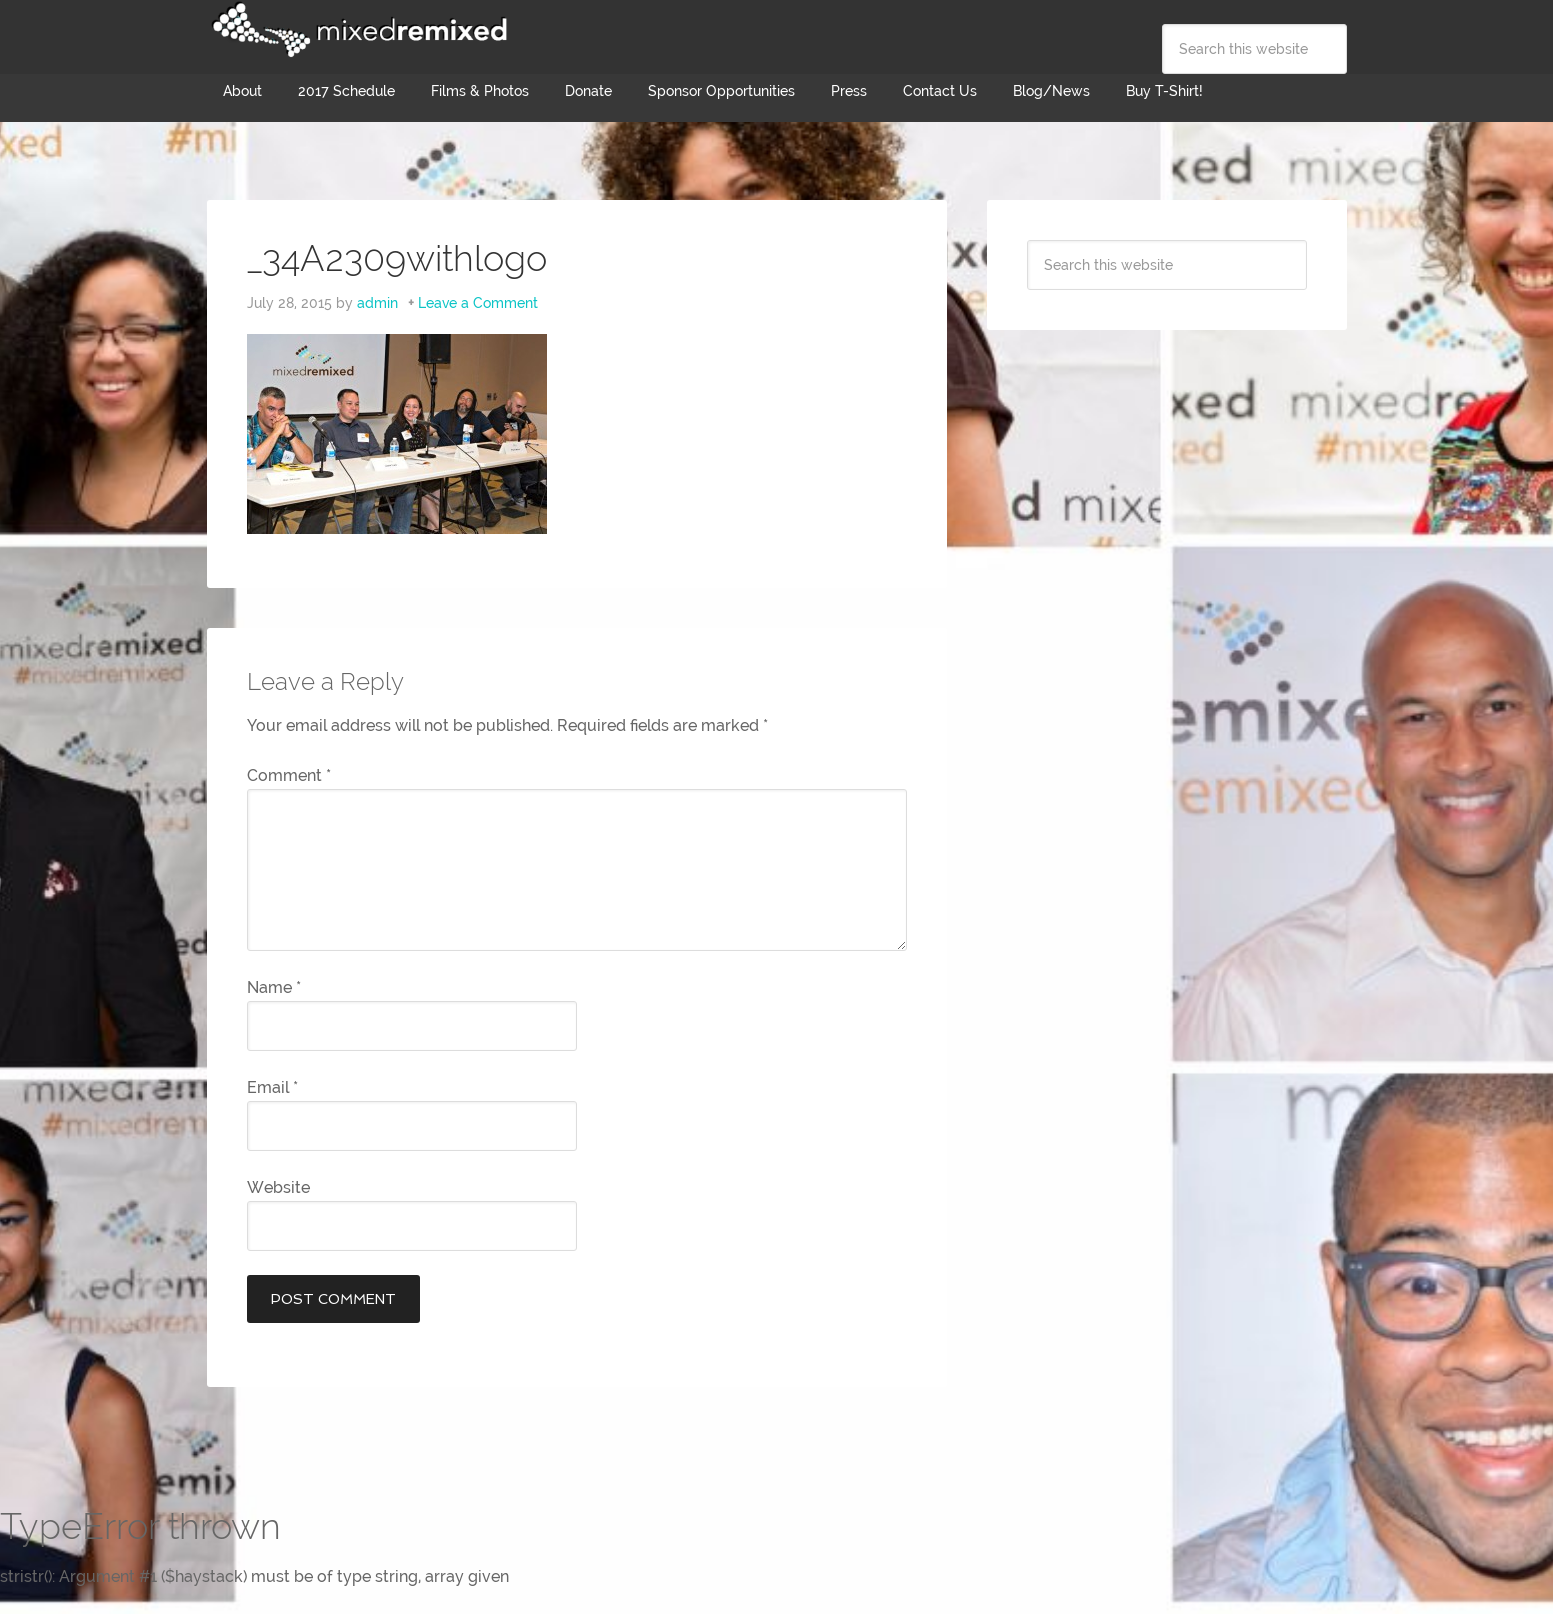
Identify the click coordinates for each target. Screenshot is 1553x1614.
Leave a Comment (478, 303)
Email (272, 1087)
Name (274, 987)
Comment (289, 775)
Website (278, 1187)
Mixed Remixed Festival (357, 30)
